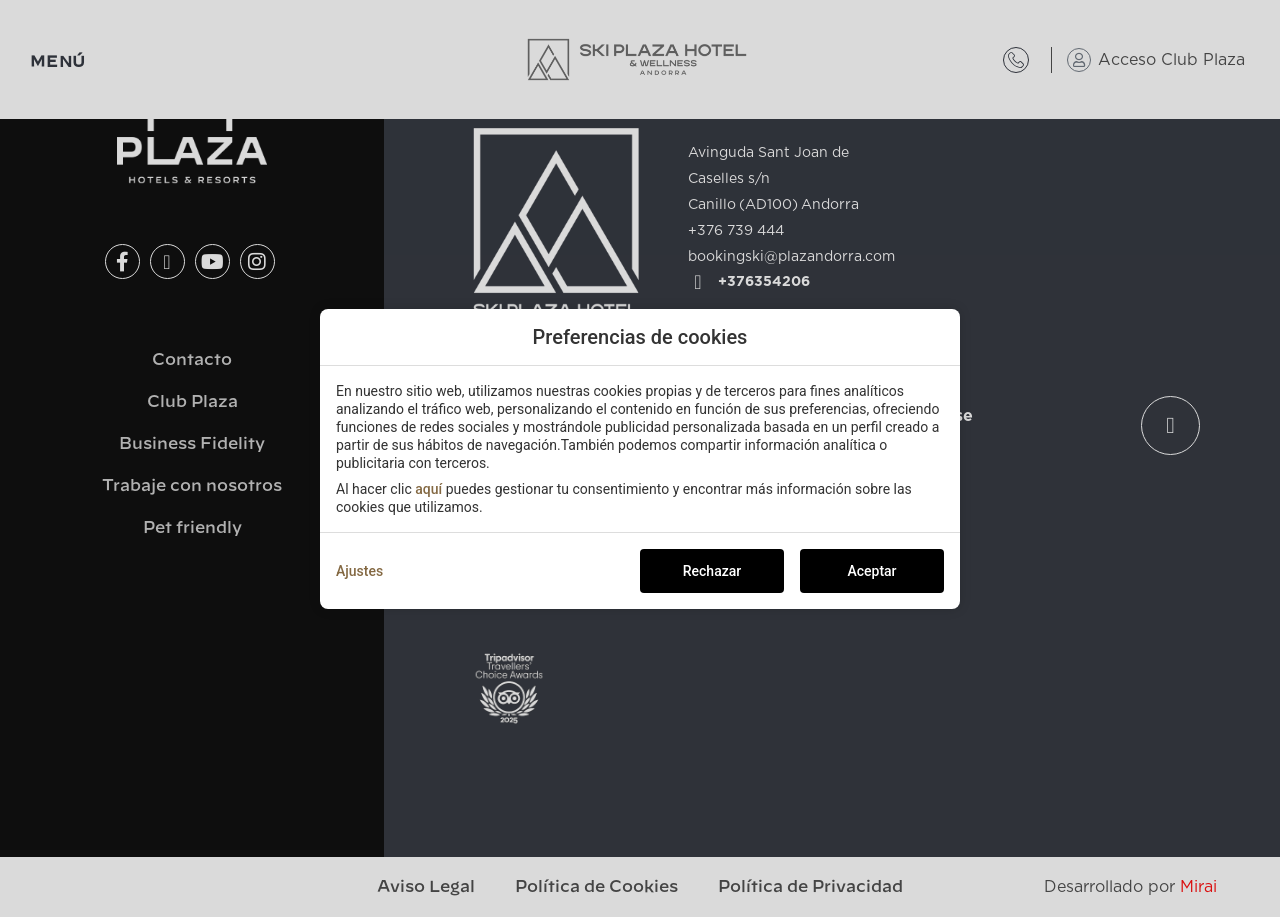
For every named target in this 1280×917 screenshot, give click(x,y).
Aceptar (871, 571)
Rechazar (712, 571)
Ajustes (359, 571)
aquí (428, 489)
